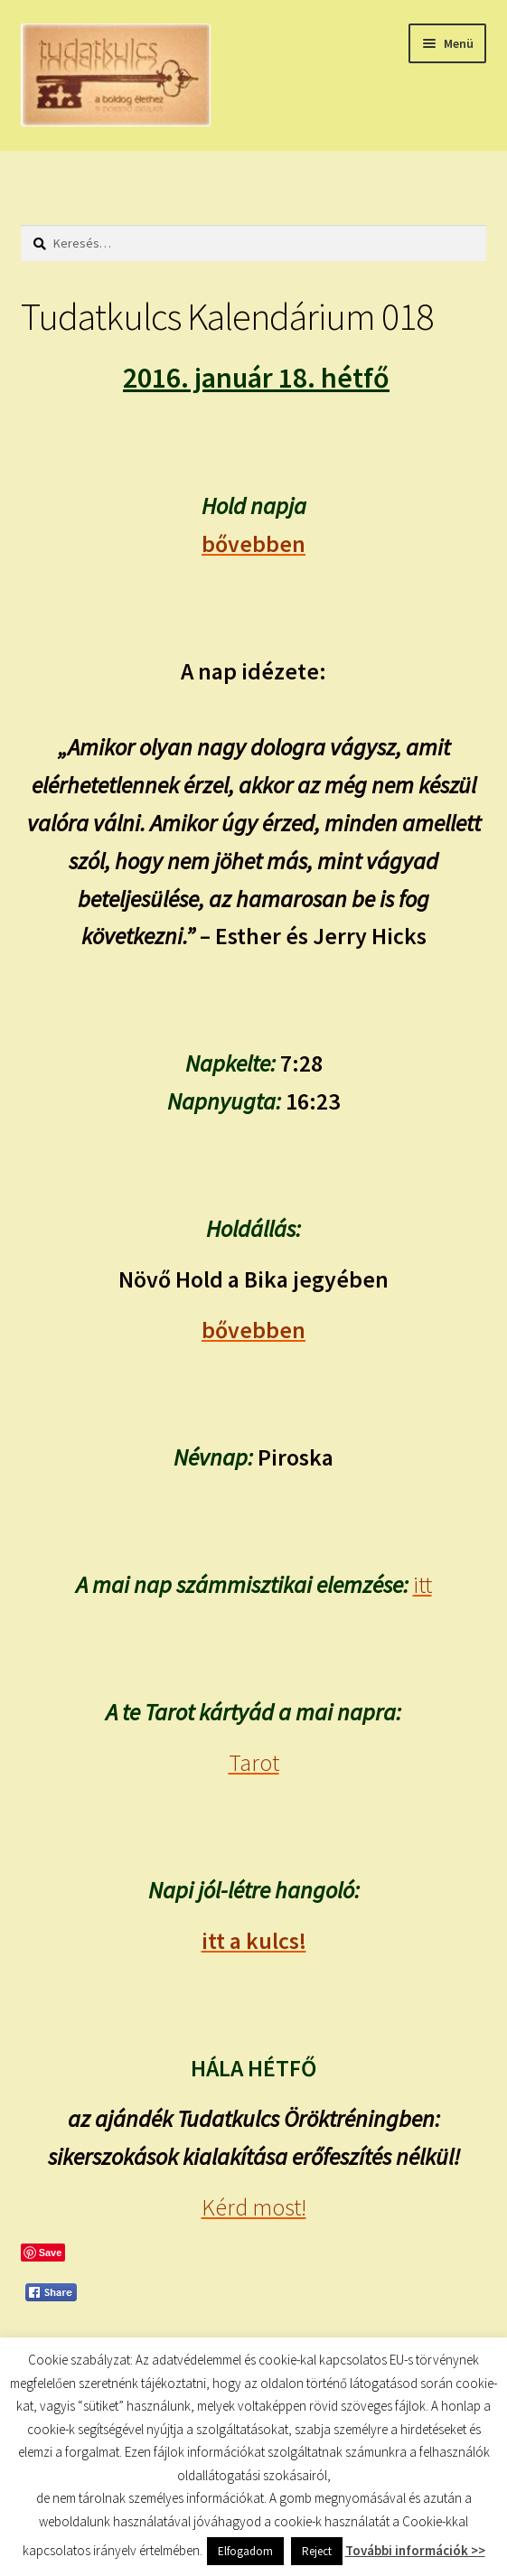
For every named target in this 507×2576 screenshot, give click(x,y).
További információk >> (415, 2550)
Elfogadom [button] (245, 2551)
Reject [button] (317, 2551)
